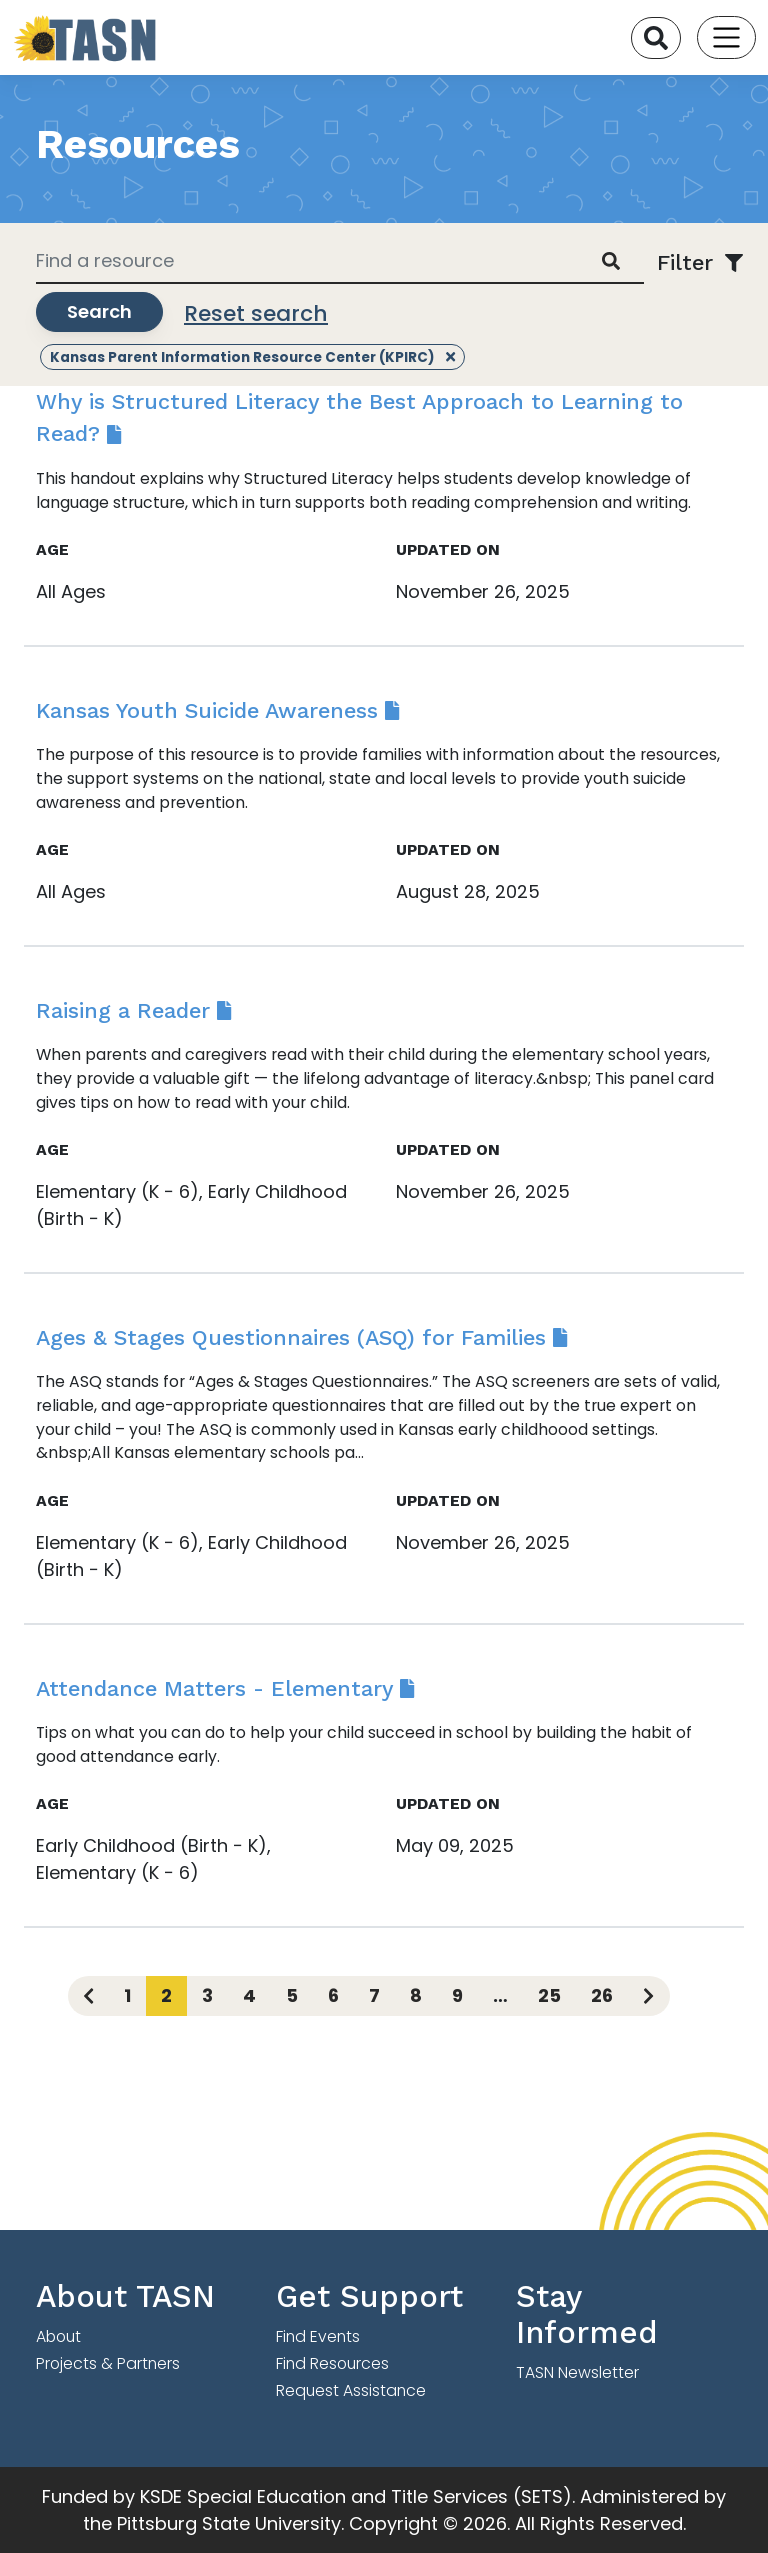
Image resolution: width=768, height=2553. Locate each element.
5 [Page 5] (292, 1995)
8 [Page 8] (416, 1995)
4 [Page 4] (249, 1995)
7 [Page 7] (374, 1995)
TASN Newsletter (577, 2372)
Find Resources (332, 2363)
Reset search (256, 313)
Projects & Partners (108, 2363)
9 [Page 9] (457, 1995)
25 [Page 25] (549, 1995)
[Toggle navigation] (726, 37)
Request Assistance (351, 2390)
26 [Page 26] (602, 1995)
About (58, 2336)
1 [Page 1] (127, 1995)
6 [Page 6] (333, 1995)
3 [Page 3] (207, 1995)
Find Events (318, 2336)
